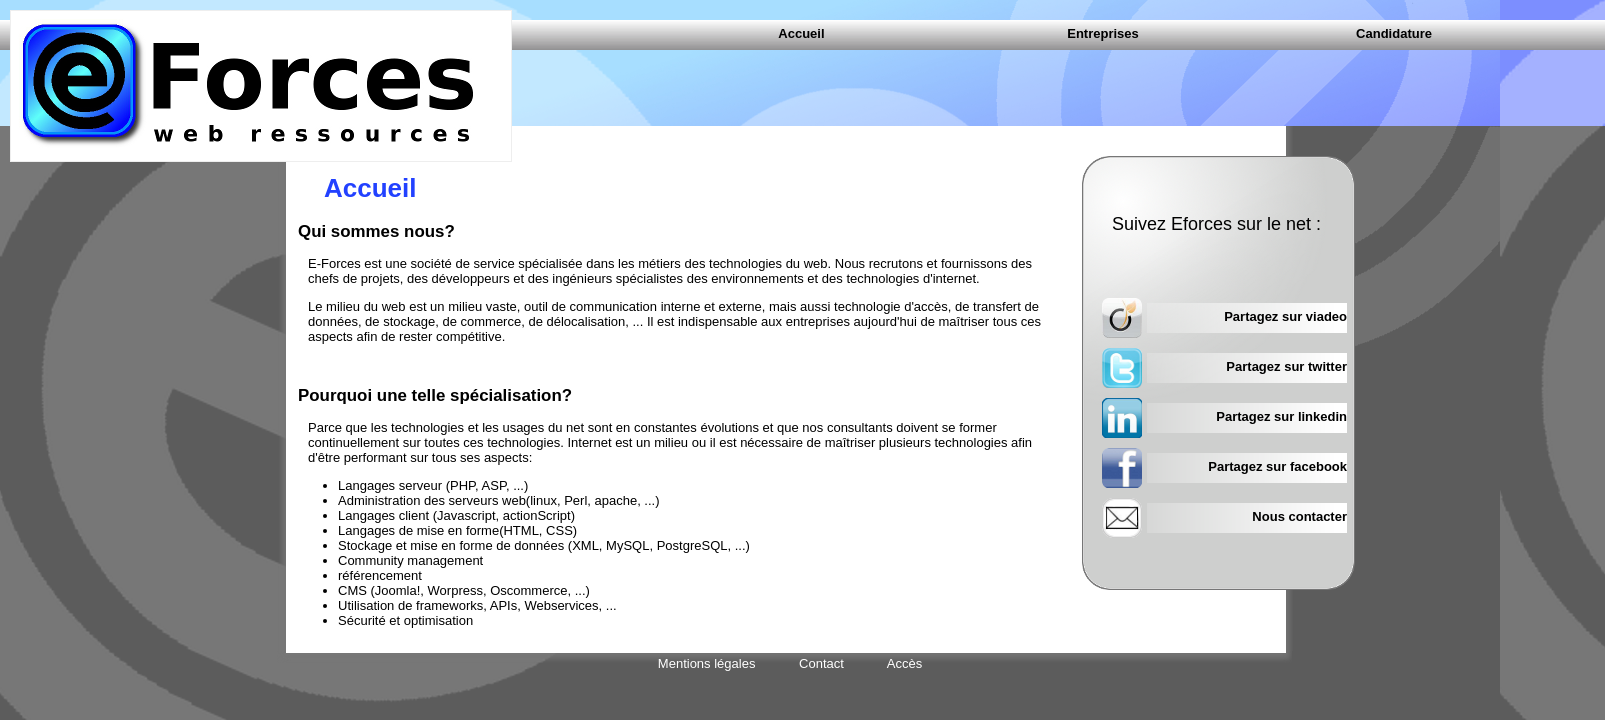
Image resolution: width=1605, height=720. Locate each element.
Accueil (801, 33)
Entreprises (1103, 33)
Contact (821, 663)
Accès (904, 663)
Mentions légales (707, 663)
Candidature (1394, 33)
